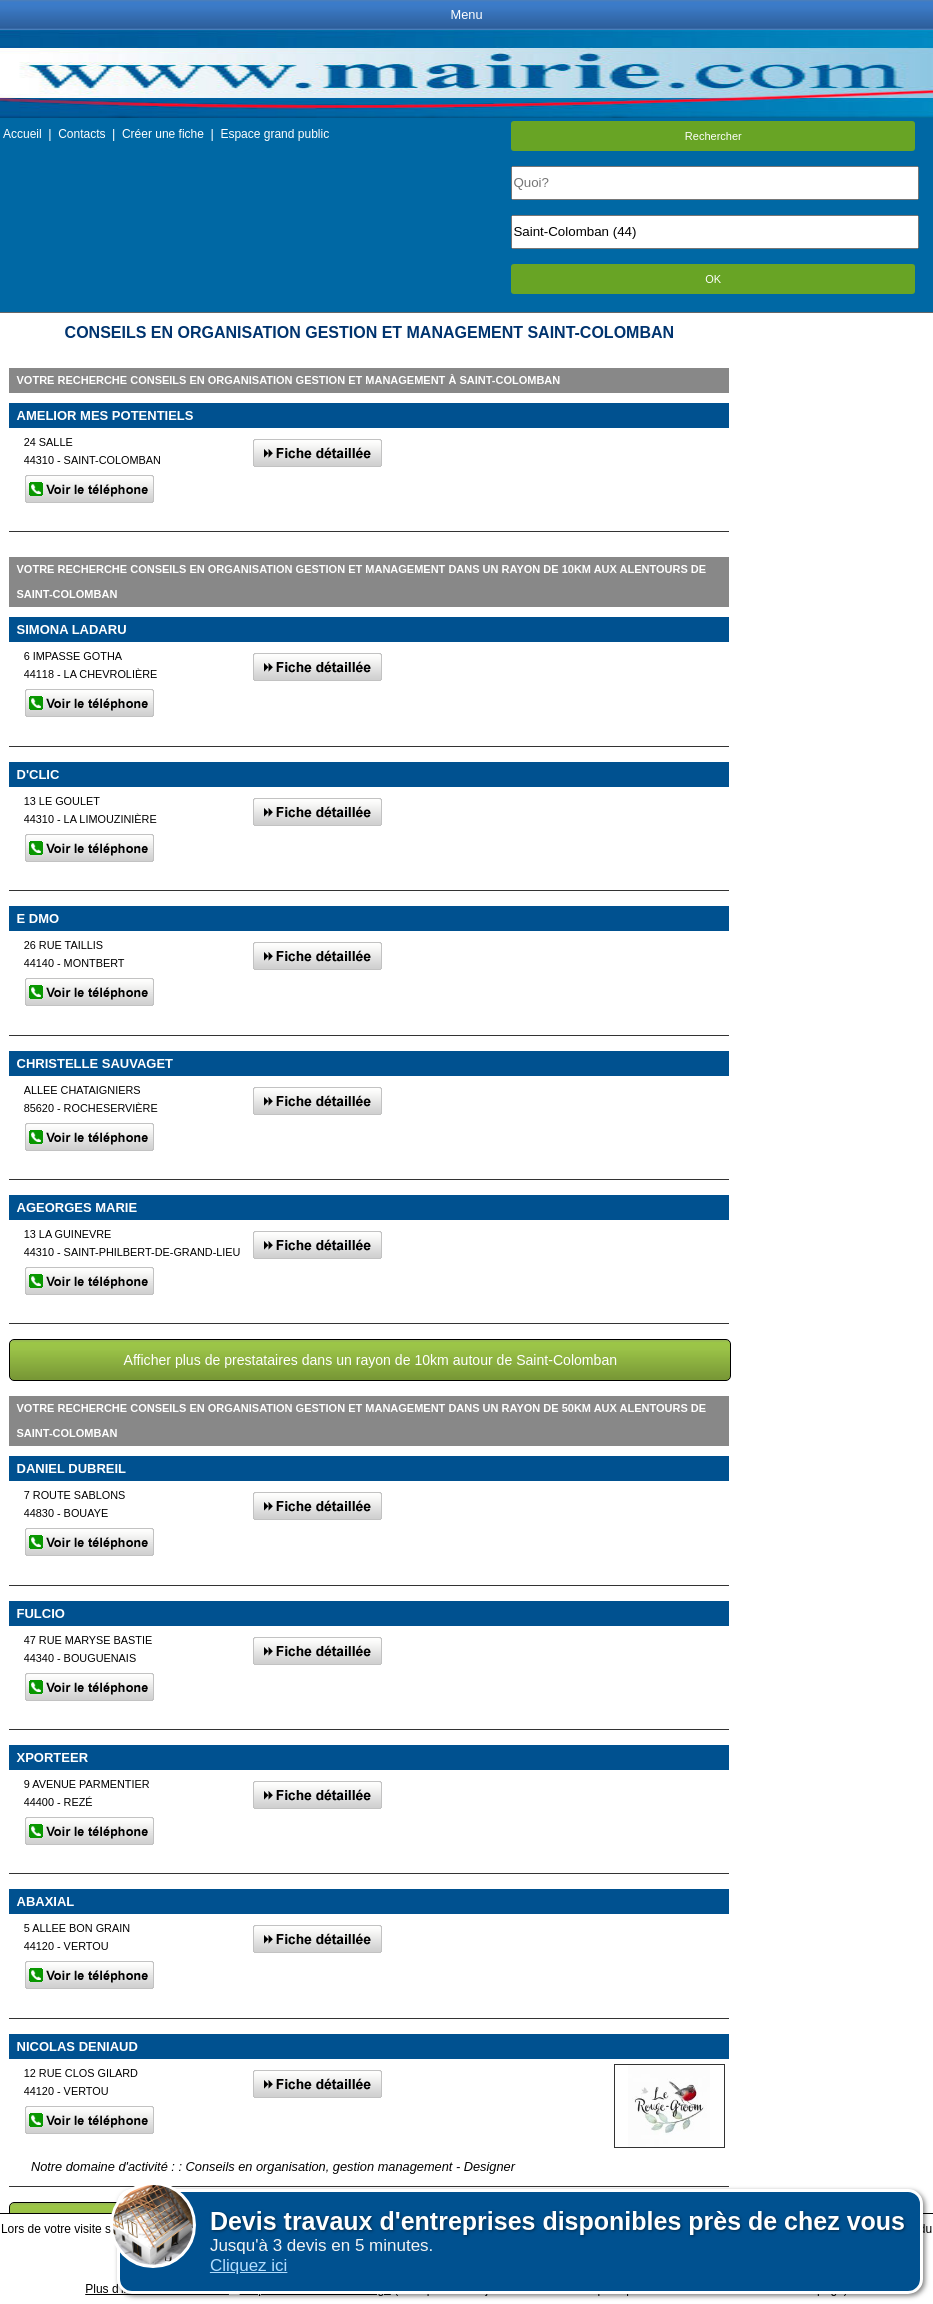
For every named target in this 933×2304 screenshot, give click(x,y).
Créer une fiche (163, 134)
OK (713, 279)
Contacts (81, 134)
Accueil (22, 134)
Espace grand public (274, 134)
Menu (466, 14)
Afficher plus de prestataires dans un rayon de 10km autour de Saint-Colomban (371, 1360)
